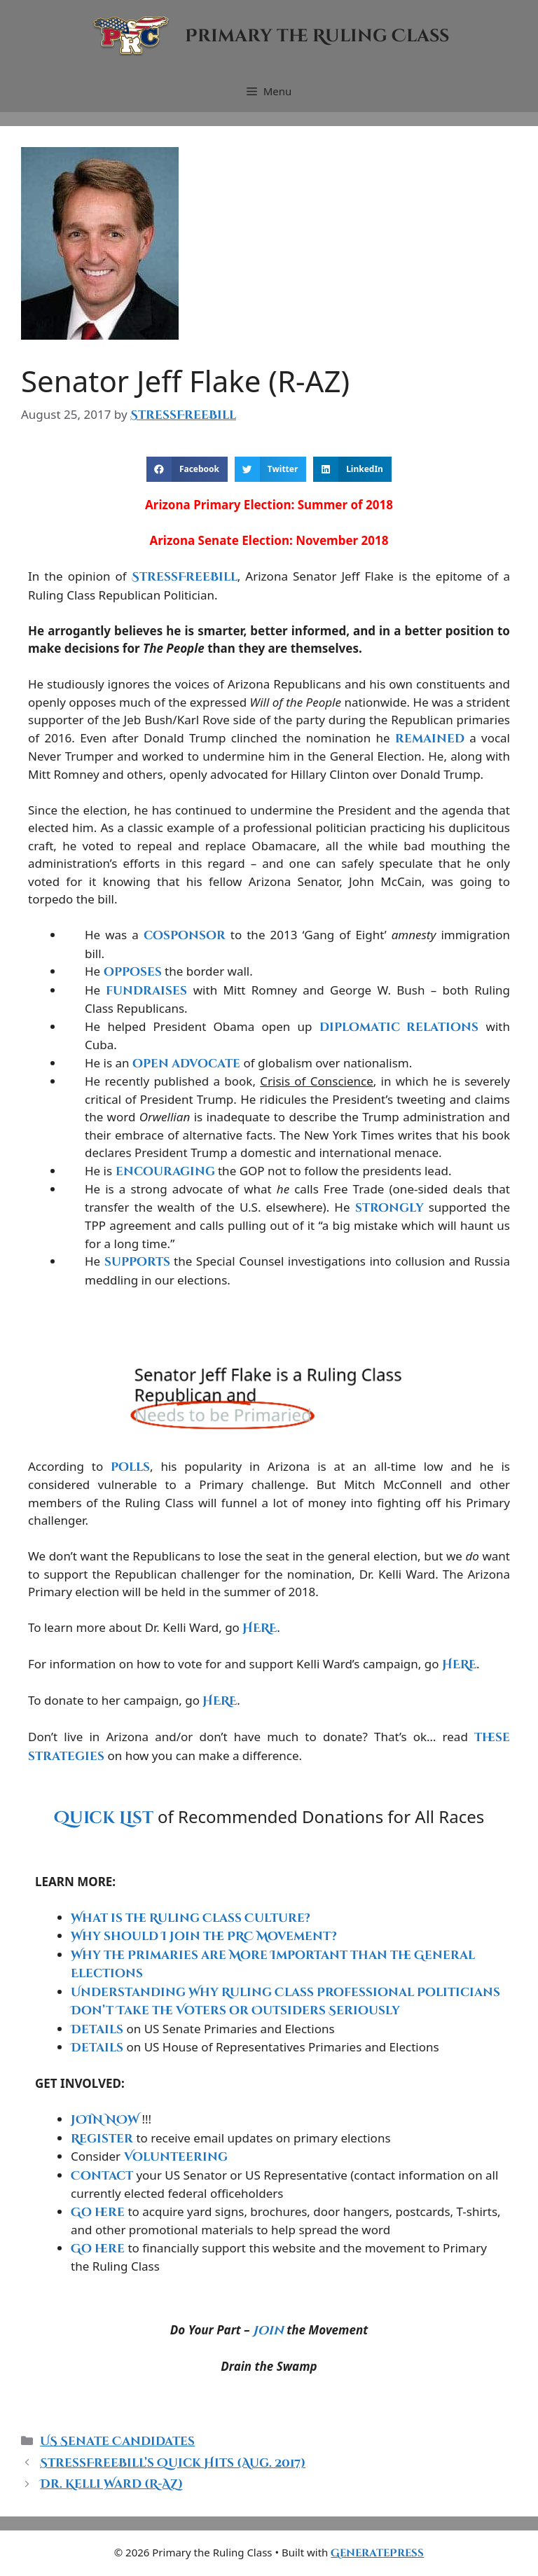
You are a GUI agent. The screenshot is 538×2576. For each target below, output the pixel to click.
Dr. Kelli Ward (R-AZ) (111, 2484)
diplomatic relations (399, 1027)
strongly (389, 1208)
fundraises (146, 991)
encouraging (165, 1171)
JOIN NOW (105, 2120)
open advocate (186, 1063)
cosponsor (185, 935)
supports (137, 1262)
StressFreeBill (184, 577)
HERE (259, 1628)
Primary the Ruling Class (317, 36)
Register (102, 2139)
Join (268, 2330)
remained (429, 738)
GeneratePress (377, 2553)
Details (97, 2029)
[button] (187, 469)
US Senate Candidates (117, 2441)
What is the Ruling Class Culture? (190, 1918)
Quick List (103, 1818)
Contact (102, 2176)
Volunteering (176, 2157)
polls (130, 1467)
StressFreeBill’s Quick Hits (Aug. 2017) (172, 2463)
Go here (98, 2212)
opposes (133, 972)
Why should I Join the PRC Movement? (204, 1936)
